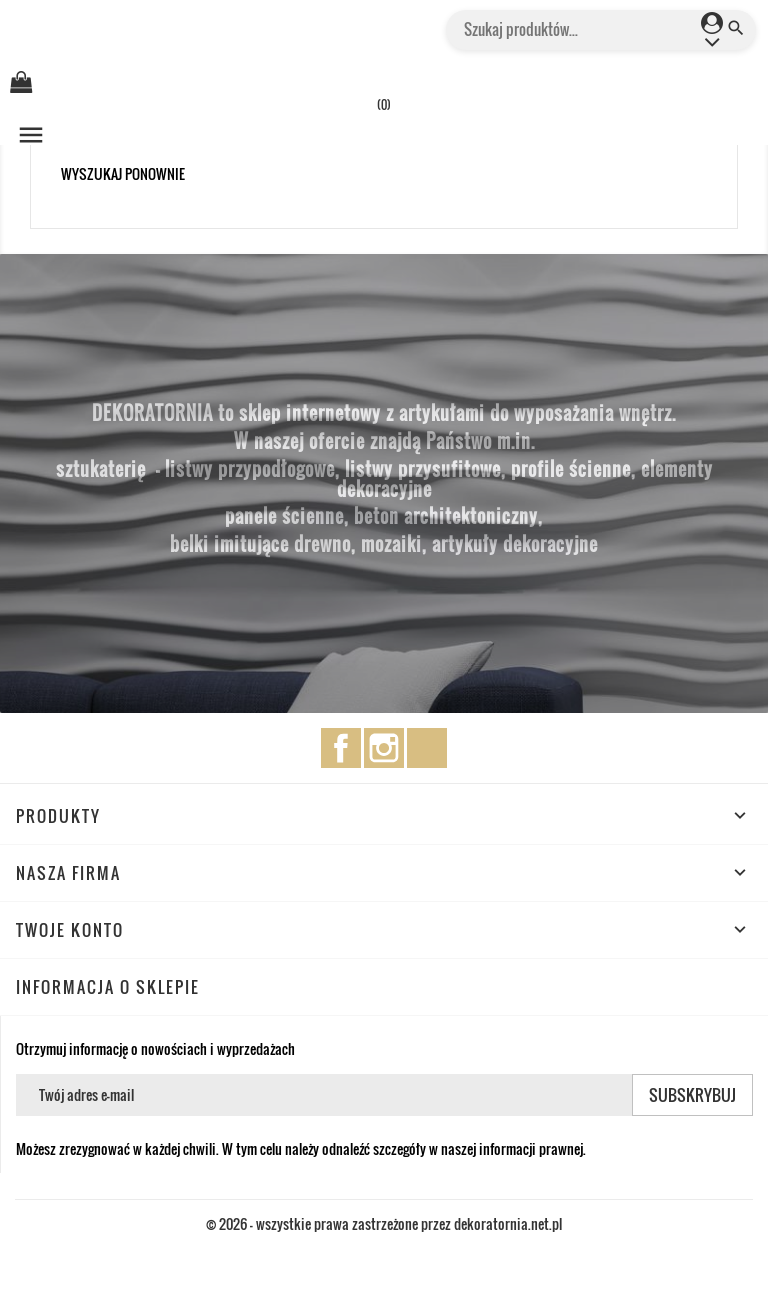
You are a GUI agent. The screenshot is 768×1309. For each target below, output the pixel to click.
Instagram (384, 748)
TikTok (427, 748)
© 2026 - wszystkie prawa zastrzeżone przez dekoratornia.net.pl (384, 1223)
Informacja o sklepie (108, 987)
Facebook (341, 748)
